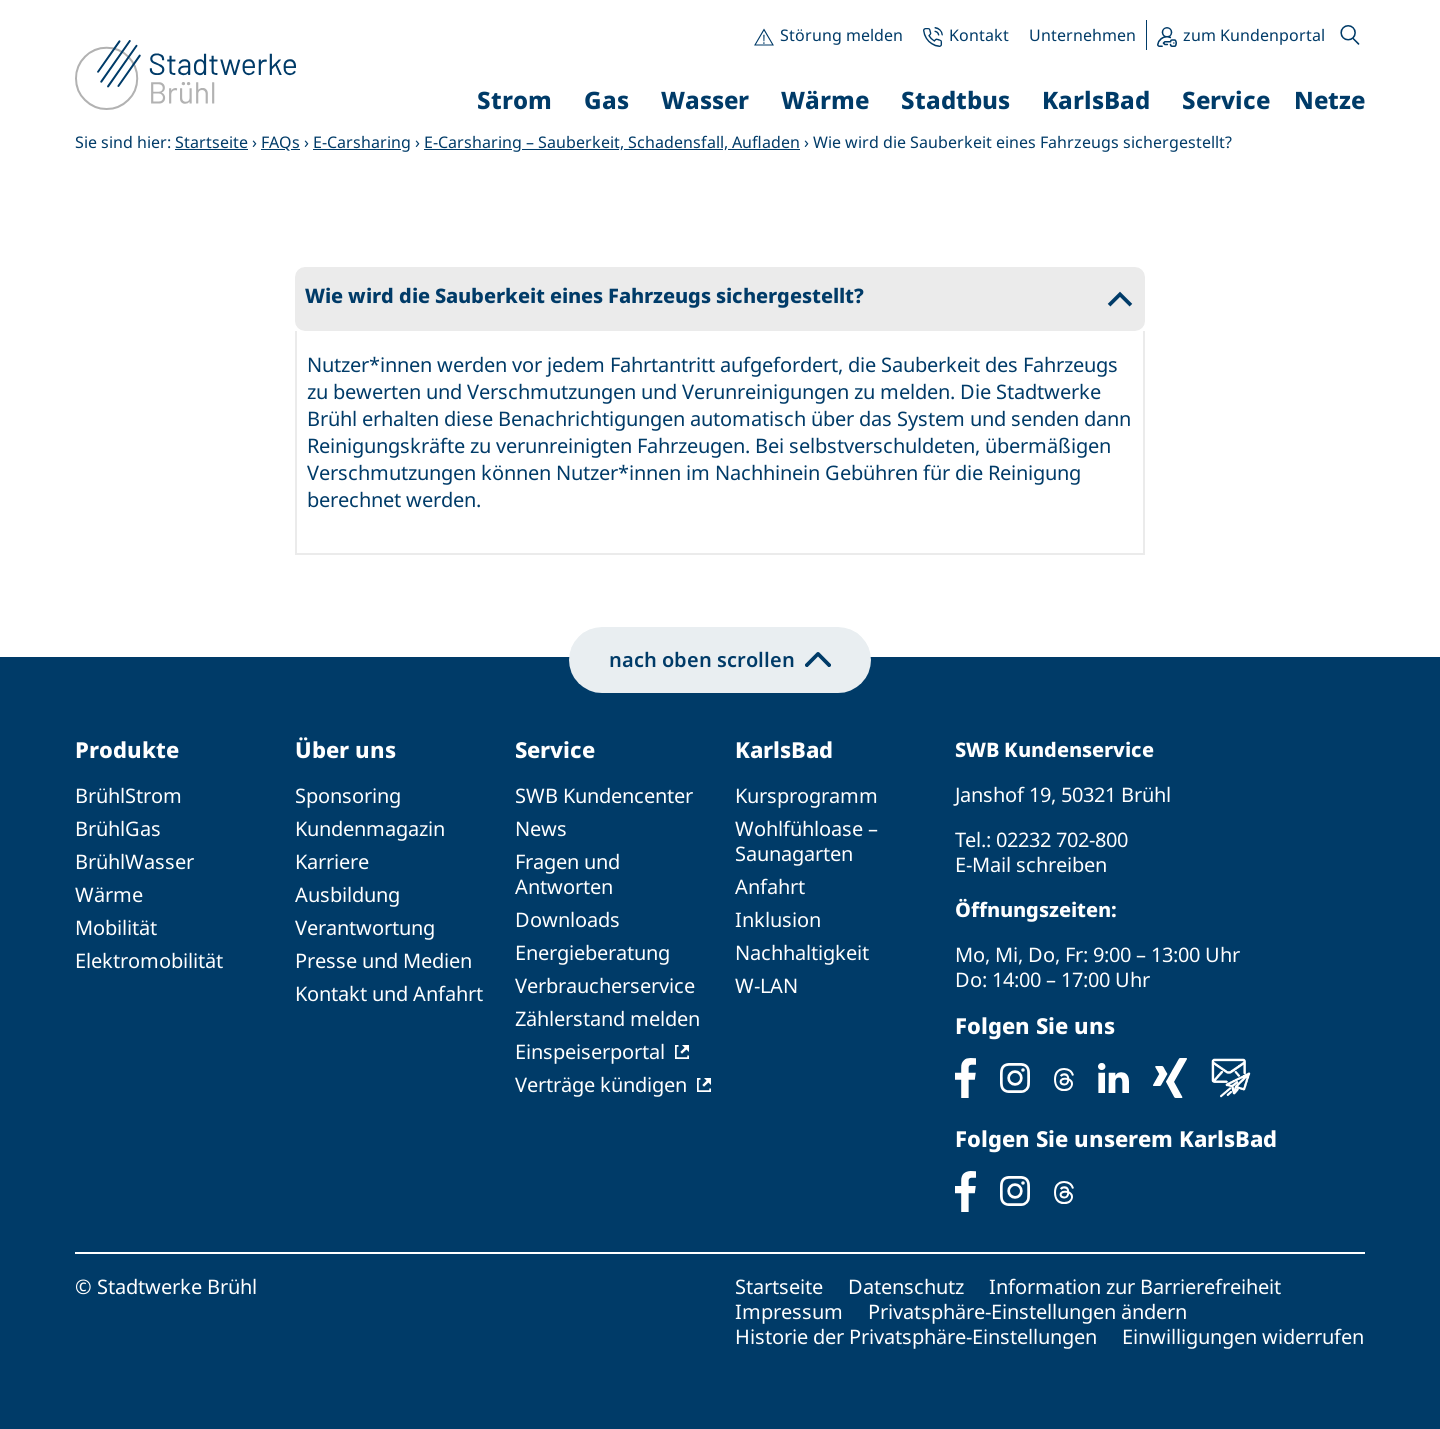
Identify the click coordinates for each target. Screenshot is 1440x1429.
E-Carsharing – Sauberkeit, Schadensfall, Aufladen (612, 142)
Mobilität (116, 927)
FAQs (280, 142)
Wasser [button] (705, 99)
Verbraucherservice (605, 985)
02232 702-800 (1062, 839)
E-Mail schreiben (1031, 864)
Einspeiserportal (590, 1051)
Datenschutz (906, 1286)
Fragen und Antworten (567, 874)
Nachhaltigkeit (802, 952)
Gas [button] (606, 99)
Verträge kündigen (601, 1084)
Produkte (127, 749)
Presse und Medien (383, 960)
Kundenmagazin (370, 828)
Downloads (567, 919)
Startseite (211, 142)
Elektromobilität (149, 960)
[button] (1350, 35)
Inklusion (778, 919)
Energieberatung (592, 952)
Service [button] (1226, 99)
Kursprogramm (806, 795)
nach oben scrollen (720, 659)
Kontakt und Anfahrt (389, 993)
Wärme (109, 894)
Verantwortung (365, 927)
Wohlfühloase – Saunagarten (806, 841)
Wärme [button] (825, 99)
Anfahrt (770, 886)
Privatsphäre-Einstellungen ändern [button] (1027, 1311)
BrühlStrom (128, 795)
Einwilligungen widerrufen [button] (1243, 1336)
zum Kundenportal (1254, 35)
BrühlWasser (134, 861)
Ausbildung (347, 894)
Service (555, 749)
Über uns (345, 749)
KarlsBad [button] (1096, 99)
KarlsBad (784, 749)
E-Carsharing (362, 142)
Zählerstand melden (607, 1018)
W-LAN (766, 985)
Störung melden (841, 35)
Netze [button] (1329, 99)
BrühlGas (118, 828)
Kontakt (979, 35)
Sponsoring (348, 795)
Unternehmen (1082, 35)
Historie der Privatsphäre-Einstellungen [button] (916, 1336)
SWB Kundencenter (604, 795)
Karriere (332, 861)
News (541, 828)
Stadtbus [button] (955, 99)
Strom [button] (514, 99)
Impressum (789, 1311)
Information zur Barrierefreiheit (1135, 1286)
